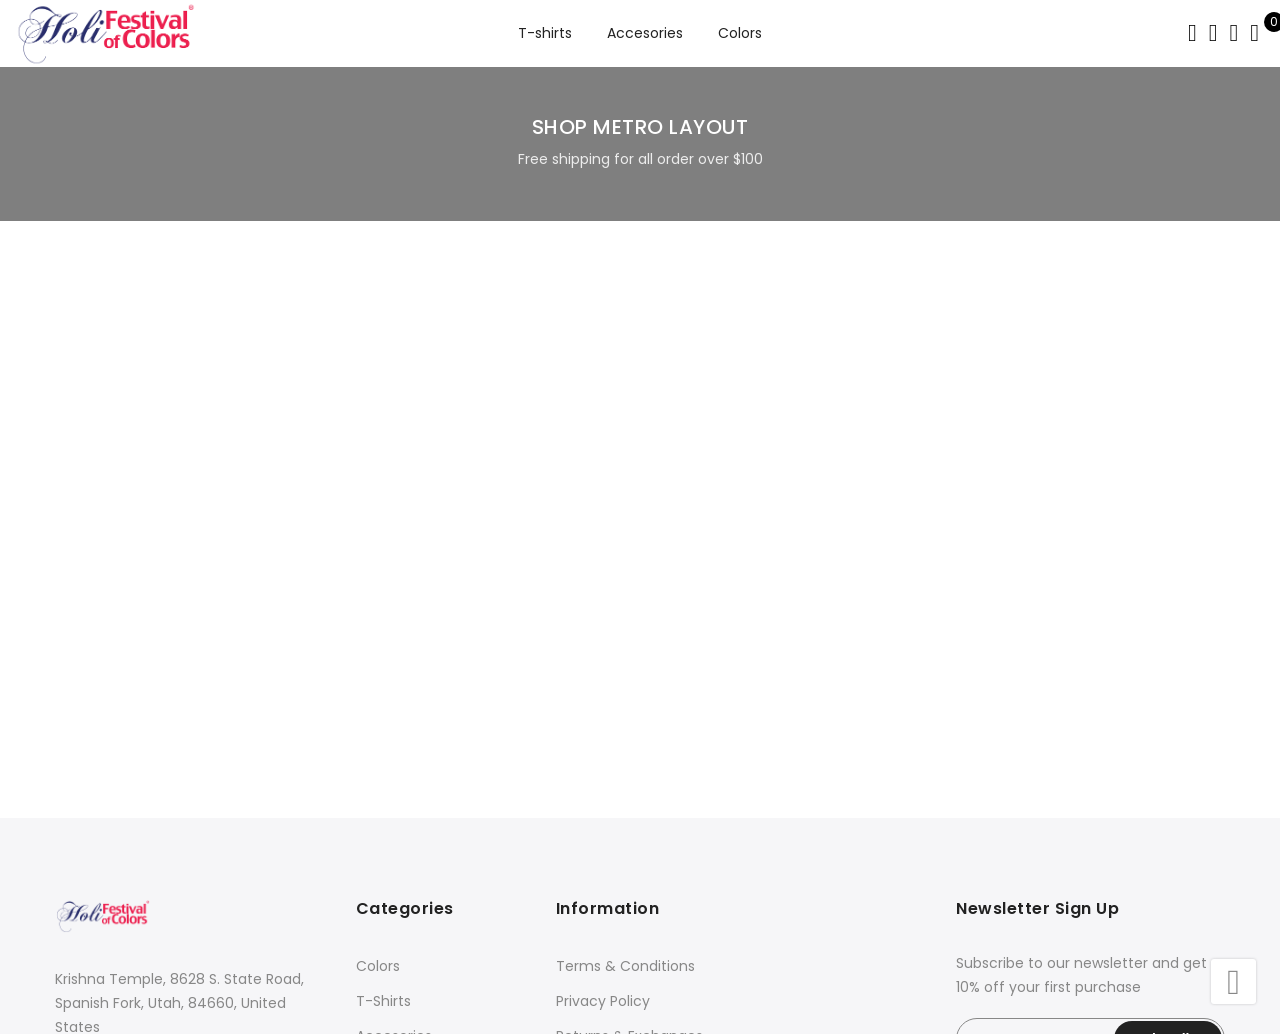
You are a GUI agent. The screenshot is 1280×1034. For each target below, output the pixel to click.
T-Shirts (383, 746)
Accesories (645, 33)
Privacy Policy (603, 746)
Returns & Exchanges (629, 781)
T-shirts (545, 33)
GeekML (886, 1007)
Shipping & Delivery (622, 816)
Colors (740, 33)
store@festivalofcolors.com (170, 814)
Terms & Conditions (625, 711)
